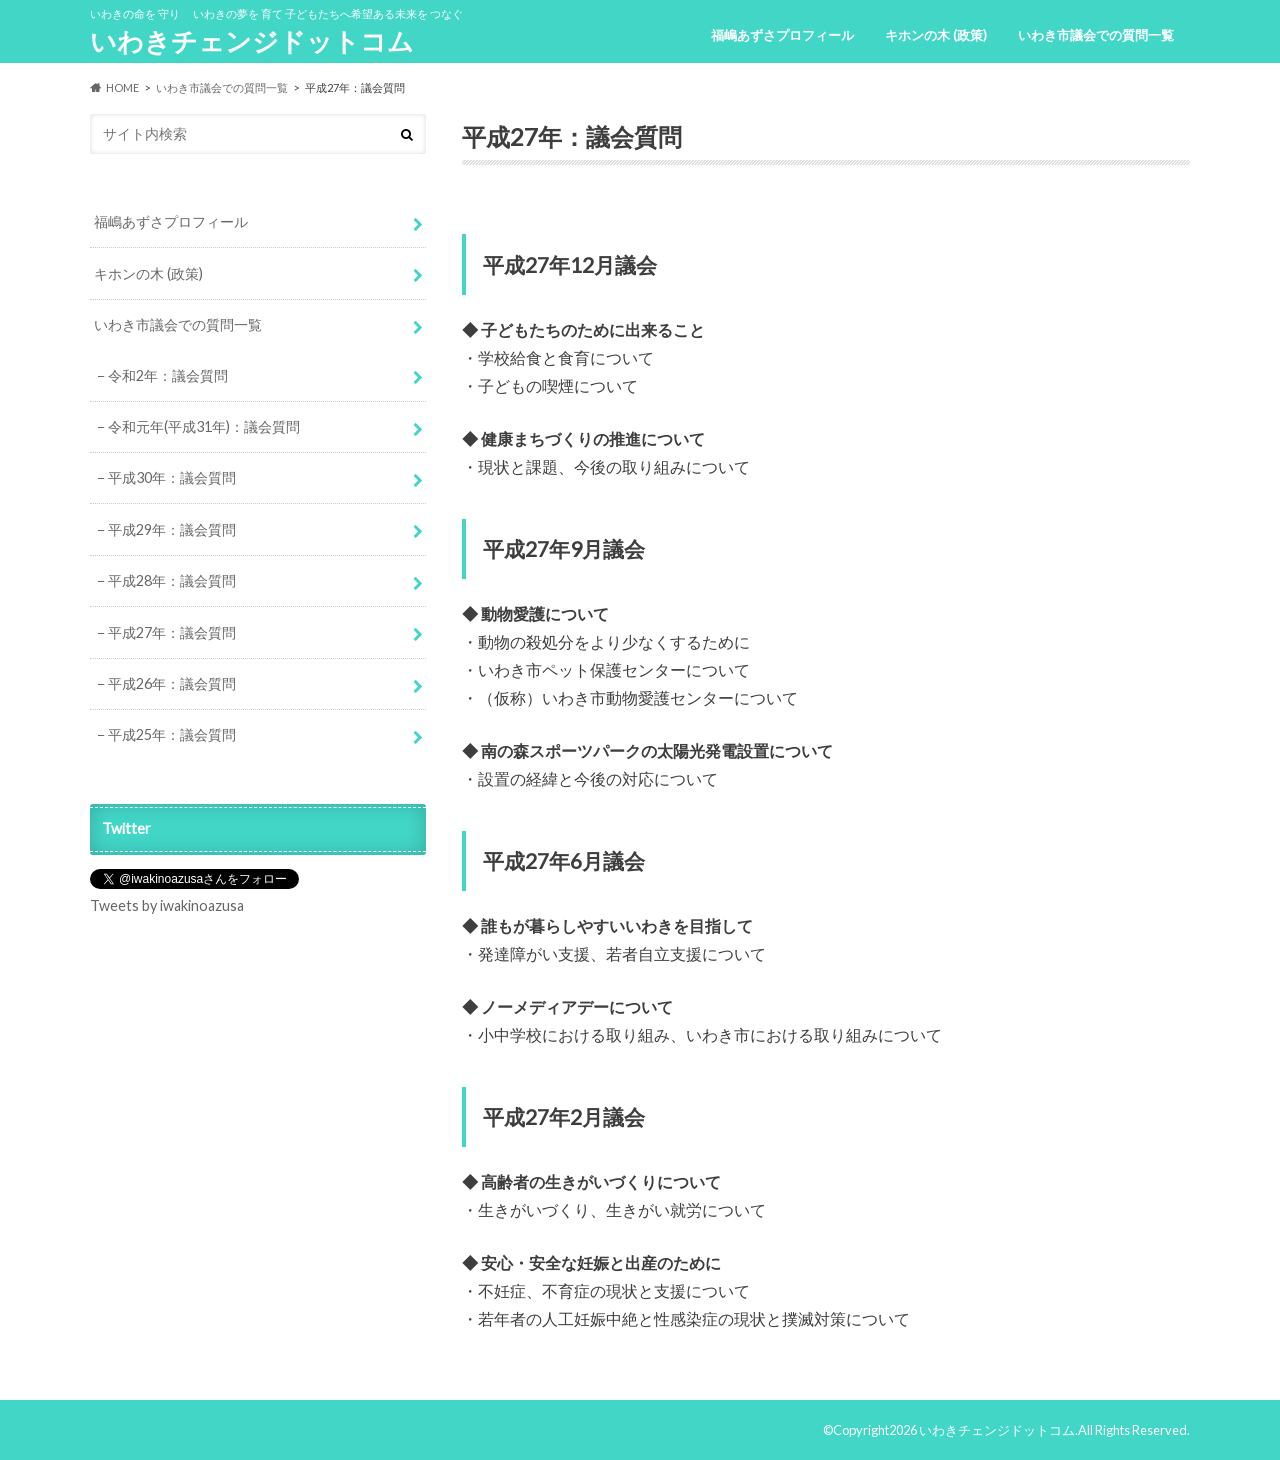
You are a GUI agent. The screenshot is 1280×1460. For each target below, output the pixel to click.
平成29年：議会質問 (172, 529)
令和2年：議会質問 (168, 375)
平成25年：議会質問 (172, 734)
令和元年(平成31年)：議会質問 (204, 426)
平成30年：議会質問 (172, 477)
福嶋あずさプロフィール (782, 35)
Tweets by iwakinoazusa (167, 905)
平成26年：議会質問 (172, 683)
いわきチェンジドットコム (252, 41)
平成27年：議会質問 (172, 632)
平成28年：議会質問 (172, 580)
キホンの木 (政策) (936, 35)
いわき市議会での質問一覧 (1096, 35)
